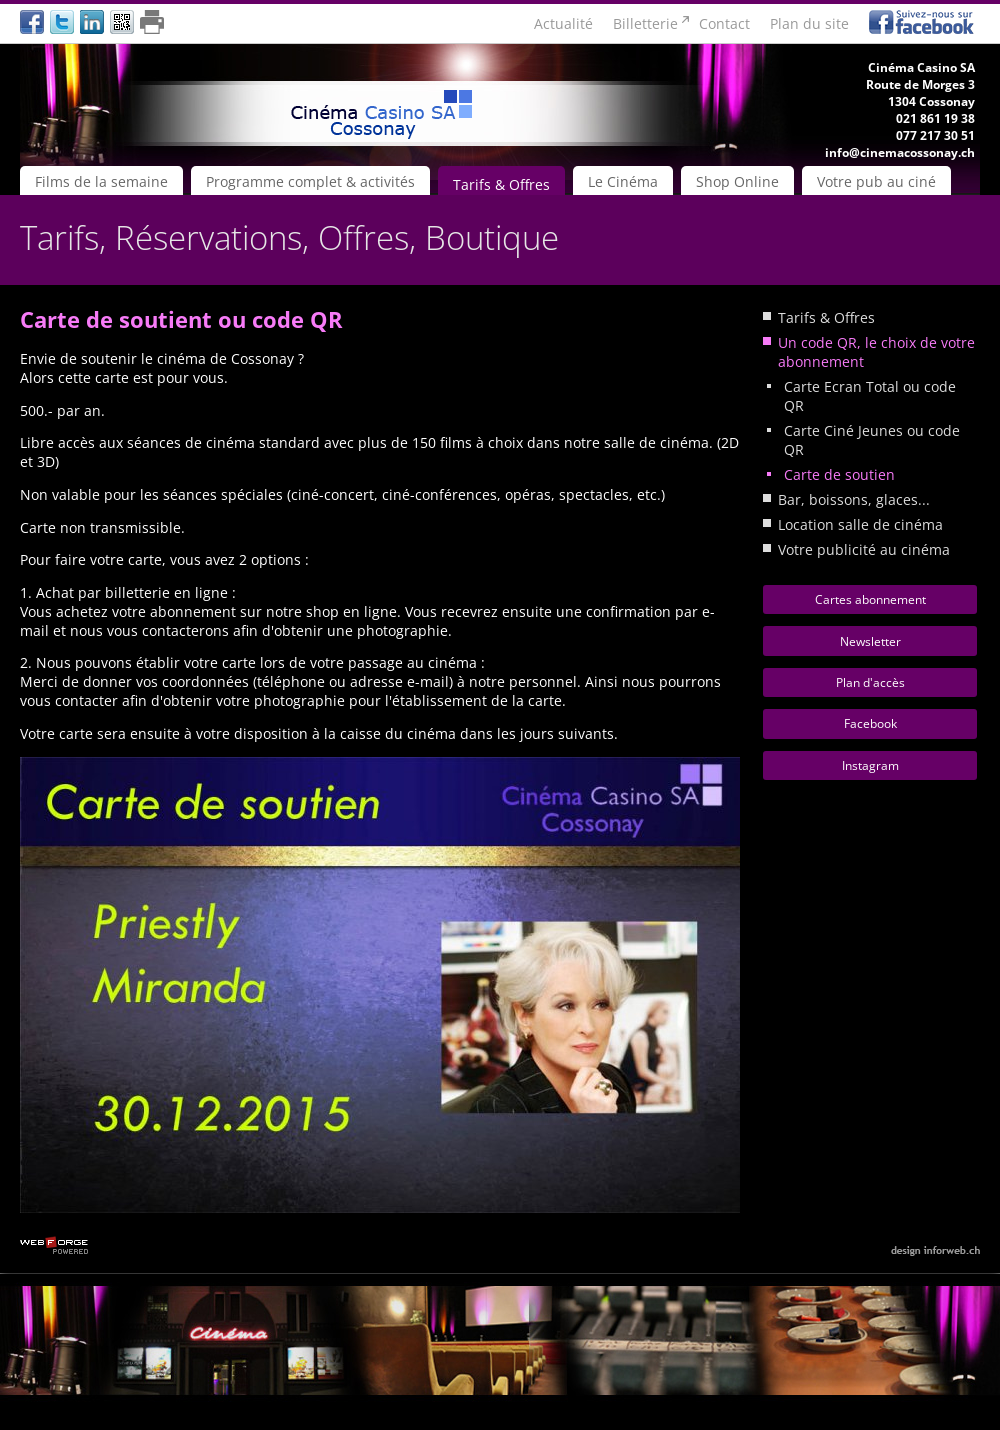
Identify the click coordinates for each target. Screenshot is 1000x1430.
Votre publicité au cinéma (864, 549)
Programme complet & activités (310, 181)
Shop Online (737, 181)
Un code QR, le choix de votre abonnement (876, 352)
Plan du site (809, 23)
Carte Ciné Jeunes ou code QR (872, 440)
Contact (724, 23)
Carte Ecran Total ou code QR (870, 396)
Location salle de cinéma (860, 524)
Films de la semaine (101, 181)
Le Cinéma (623, 181)
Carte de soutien (839, 474)
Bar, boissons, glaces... (854, 499)
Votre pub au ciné (876, 181)
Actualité (563, 23)
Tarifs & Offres (501, 184)
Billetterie (645, 23)
